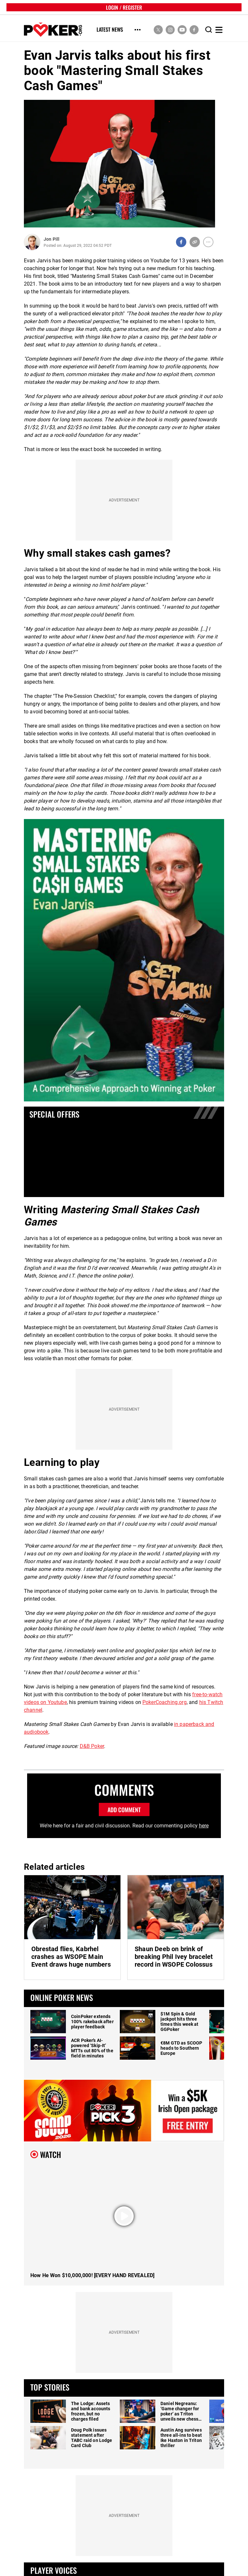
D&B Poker (92, 1746)
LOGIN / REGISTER (124, 7)
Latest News (110, 30)
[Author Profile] (32, 242)
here (204, 1826)
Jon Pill (51, 239)
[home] (53, 30)
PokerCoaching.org (164, 1702)
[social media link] (158, 29)
